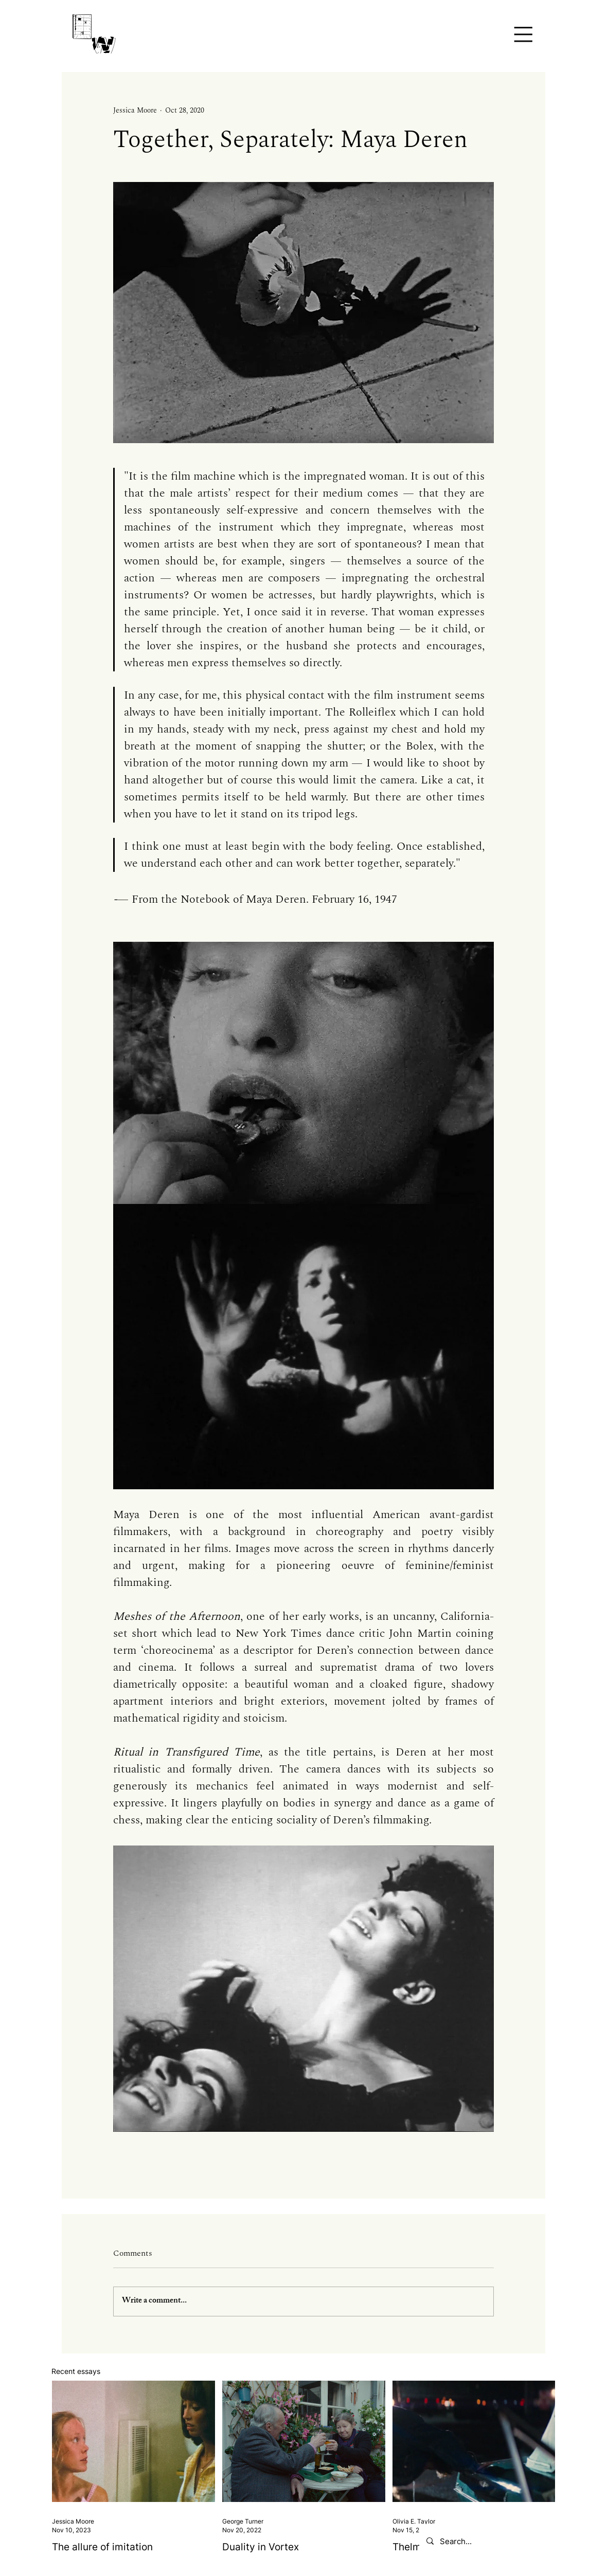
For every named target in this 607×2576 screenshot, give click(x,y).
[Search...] (512, 2541)
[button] (523, 34)
